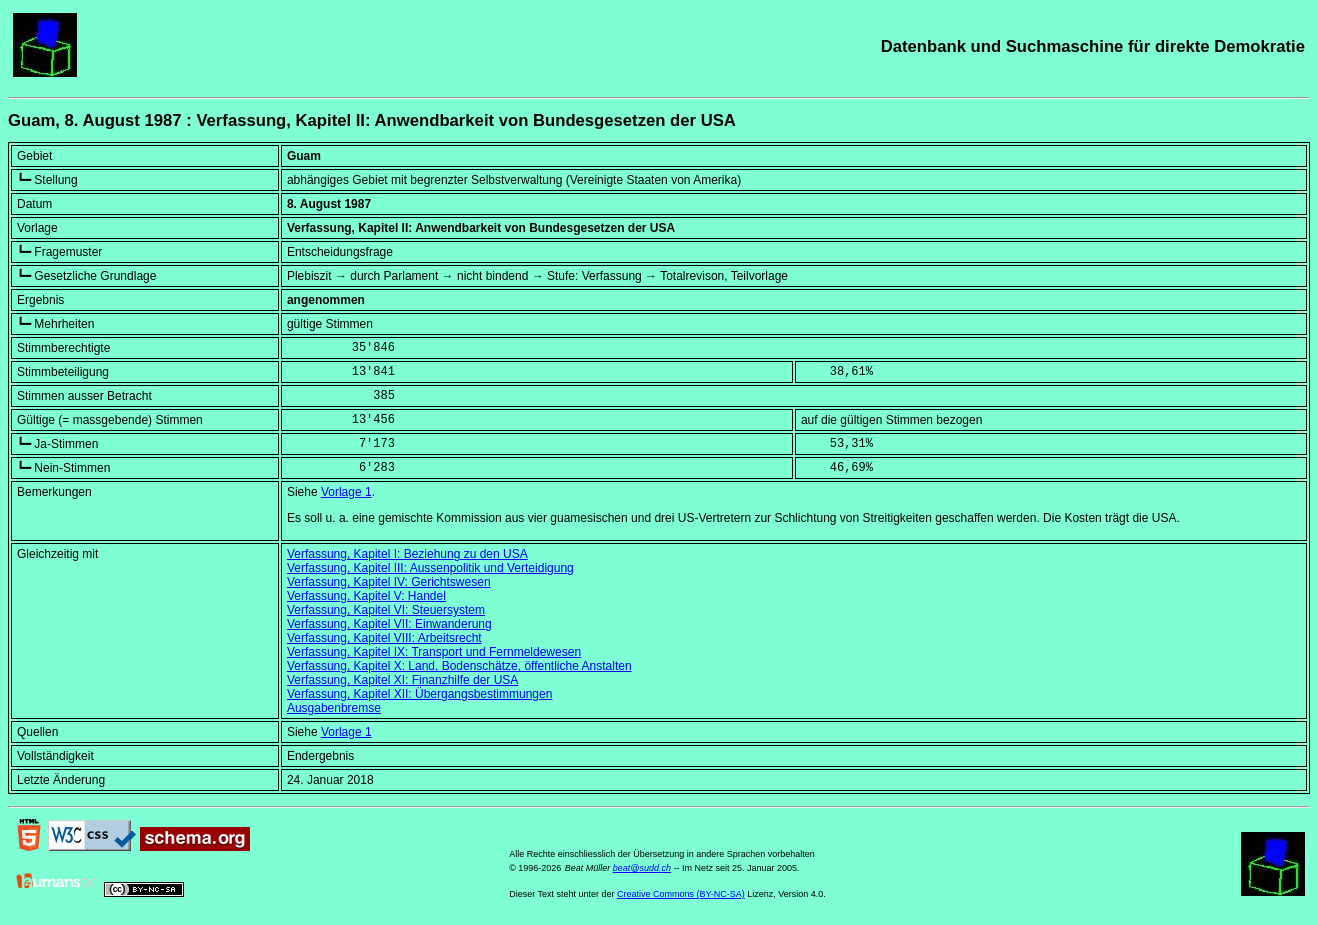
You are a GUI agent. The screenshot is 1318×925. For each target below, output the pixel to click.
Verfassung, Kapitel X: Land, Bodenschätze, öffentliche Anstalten (459, 666)
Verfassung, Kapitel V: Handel (366, 596)
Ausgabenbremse (334, 708)
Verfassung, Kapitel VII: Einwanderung (389, 624)
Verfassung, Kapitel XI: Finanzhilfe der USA (402, 680)
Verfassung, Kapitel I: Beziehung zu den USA (407, 554)
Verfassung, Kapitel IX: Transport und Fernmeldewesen (434, 652)
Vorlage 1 (346, 492)
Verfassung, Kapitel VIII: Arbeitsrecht (384, 638)
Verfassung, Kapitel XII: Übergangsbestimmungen (420, 694)
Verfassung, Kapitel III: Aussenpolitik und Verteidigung (430, 568)
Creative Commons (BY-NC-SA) (681, 894)
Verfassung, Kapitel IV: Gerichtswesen (389, 582)
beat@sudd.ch (642, 868)
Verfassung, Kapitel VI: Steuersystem (386, 610)
